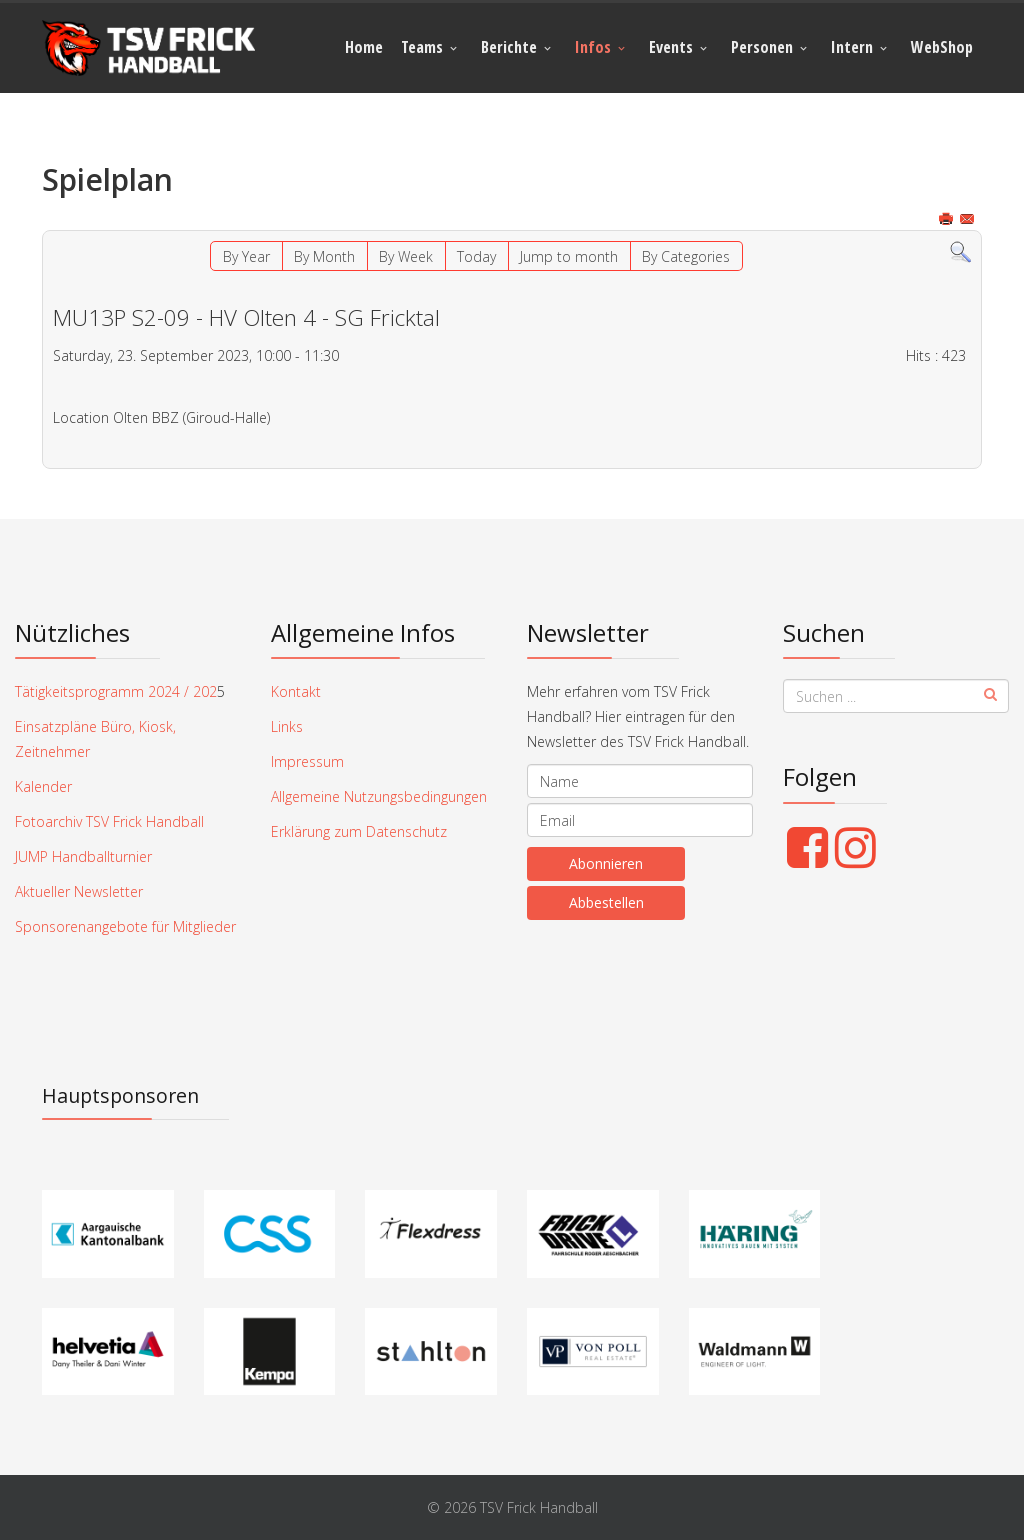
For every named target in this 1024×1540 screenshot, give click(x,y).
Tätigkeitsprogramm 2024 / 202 (116, 691)
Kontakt (296, 691)
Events (671, 47)
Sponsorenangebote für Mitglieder (125, 926)
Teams (422, 47)
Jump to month (569, 256)
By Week (406, 256)
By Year (246, 256)
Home (364, 47)
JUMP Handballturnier (83, 856)
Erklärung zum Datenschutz (359, 831)
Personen (762, 47)
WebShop (942, 47)
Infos (593, 47)
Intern (852, 47)
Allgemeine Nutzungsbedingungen (379, 796)
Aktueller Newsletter (79, 891)
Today (476, 256)
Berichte (509, 47)
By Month (324, 256)
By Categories (686, 256)
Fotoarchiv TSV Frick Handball (109, 821)
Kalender (43, 786)
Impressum (307, 761)
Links (287, 726)
